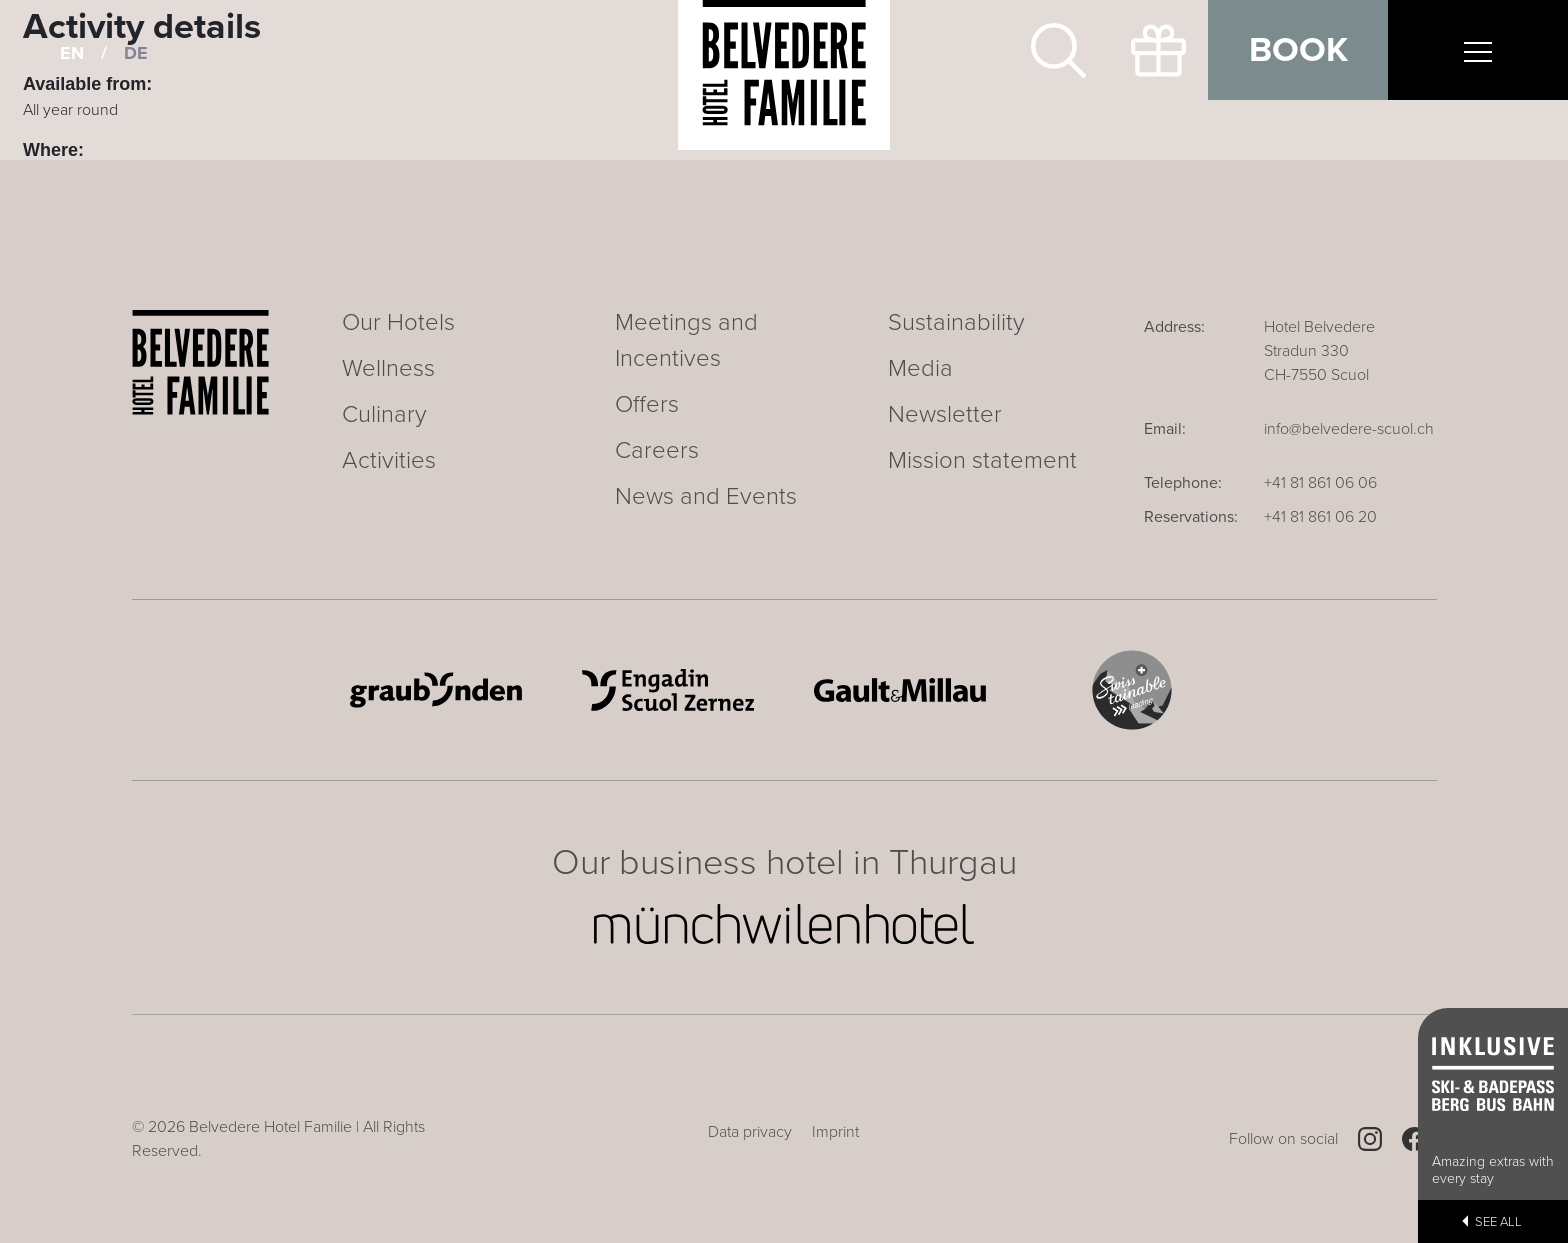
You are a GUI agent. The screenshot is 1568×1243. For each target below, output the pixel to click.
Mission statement (982, 460)
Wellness (388, 368)
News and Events (706, 496)
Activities (389, 460)
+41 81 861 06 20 (1320, 517)
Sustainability (956, 322)
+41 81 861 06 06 (1320, 483)
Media (920, 368)
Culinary (384, 414)
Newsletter (945, 414)
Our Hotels (398, 322)
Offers (647, 404)
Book (1298, 50)
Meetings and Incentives (686, 340)
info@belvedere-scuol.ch (1349, 429)
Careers (657, 450)
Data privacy (750, 1132)
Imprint (835, 1132)
